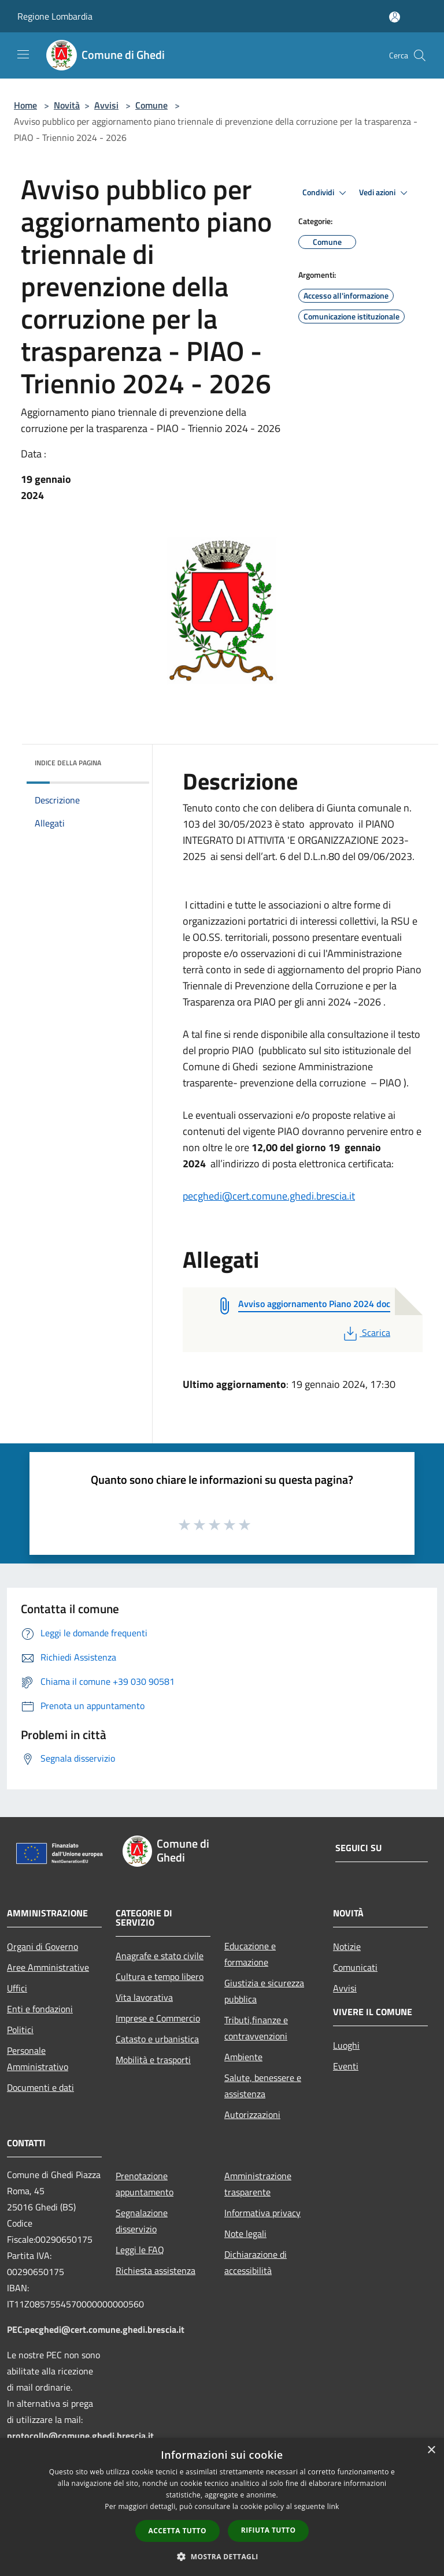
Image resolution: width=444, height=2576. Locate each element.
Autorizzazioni (252, 2114)
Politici (20, 2030)
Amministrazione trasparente (257, 2184)
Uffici (17, 1988)
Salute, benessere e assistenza (262, 2086)
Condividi (326, 193)
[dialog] (222, 2507)
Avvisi (106, 105)
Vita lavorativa (144, 1997)
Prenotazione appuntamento (144, 2184)
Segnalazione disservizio (142, 2221)
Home (25, 105)
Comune (151, 105)
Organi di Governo (42, 1946)
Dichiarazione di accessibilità (255, 2262)
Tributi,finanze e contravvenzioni (256, 2028)
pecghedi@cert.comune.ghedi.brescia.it (269, 1196)
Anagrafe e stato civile (160, 1956)
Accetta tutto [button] (177, 2531)
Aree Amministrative (48, 1967)
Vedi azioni (385, 193)
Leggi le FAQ (140, 2250)
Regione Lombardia (54, 16)
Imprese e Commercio (158, 2018)
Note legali (245, 2233)
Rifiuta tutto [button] (268, 2530)
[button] (222, 2556)
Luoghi (346, 2045)
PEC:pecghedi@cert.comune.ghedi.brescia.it (95, 2329)
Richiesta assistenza (155, 2270)
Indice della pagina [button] (68, 762)
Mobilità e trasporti (153, 2060)
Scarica (365, 1332)
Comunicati (355, 1967)
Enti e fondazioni (40, 2009)
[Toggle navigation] (23, 54)
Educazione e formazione (250, 1954)
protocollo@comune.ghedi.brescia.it (80, 2436)
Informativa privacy (262, 2213)
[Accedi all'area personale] (394, 17)
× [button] (431, 2450)
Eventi (345, 2066)
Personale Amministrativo (37, 2058)
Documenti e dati (40, 2087)
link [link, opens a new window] (333, 2506)
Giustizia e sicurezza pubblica (264, 1991)
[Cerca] (420, 55)
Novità (67, 105)
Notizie (347, 1946)
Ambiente (243, 2057)
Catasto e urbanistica (157, 2039)
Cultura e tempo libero (160, 1976)
